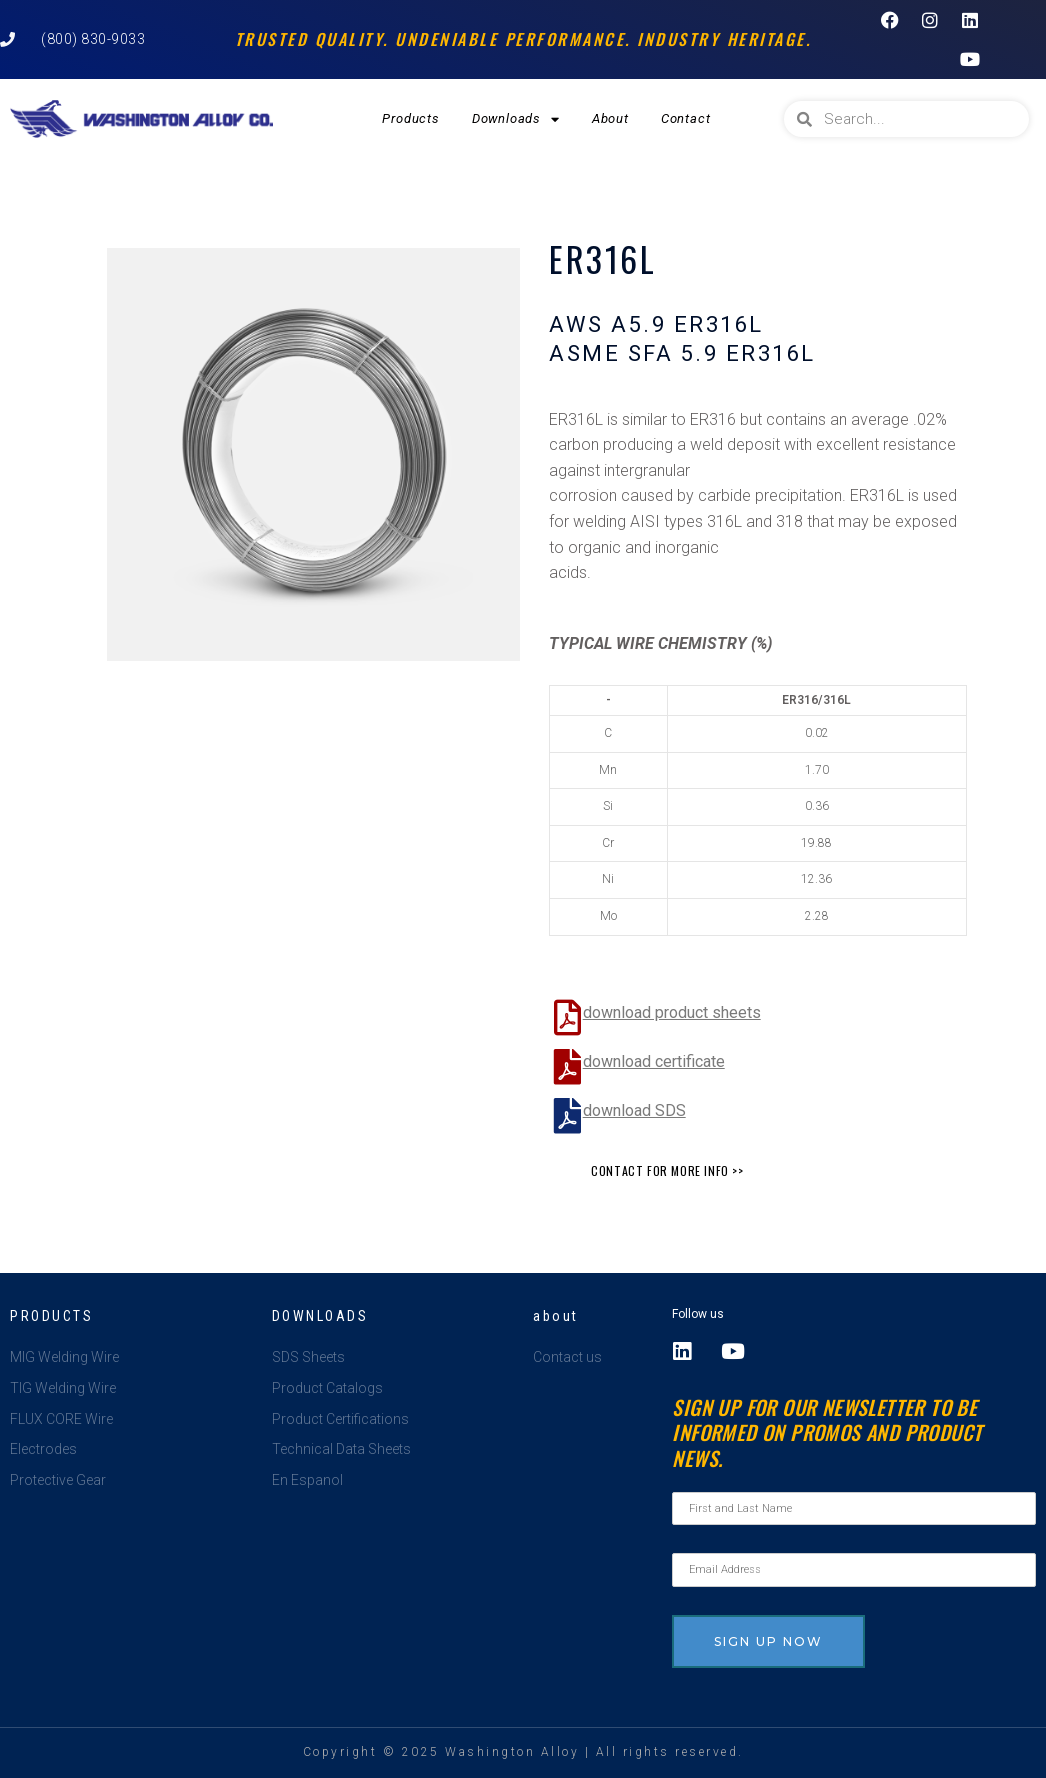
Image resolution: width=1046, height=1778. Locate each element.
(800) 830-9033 (93, 39)
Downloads (516, 119)
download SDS (634, 1110)
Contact (686, 118)
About (610, 118)
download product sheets (672, 1012)
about (556, 1316)
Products (410, 118)
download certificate (654, 1061)
